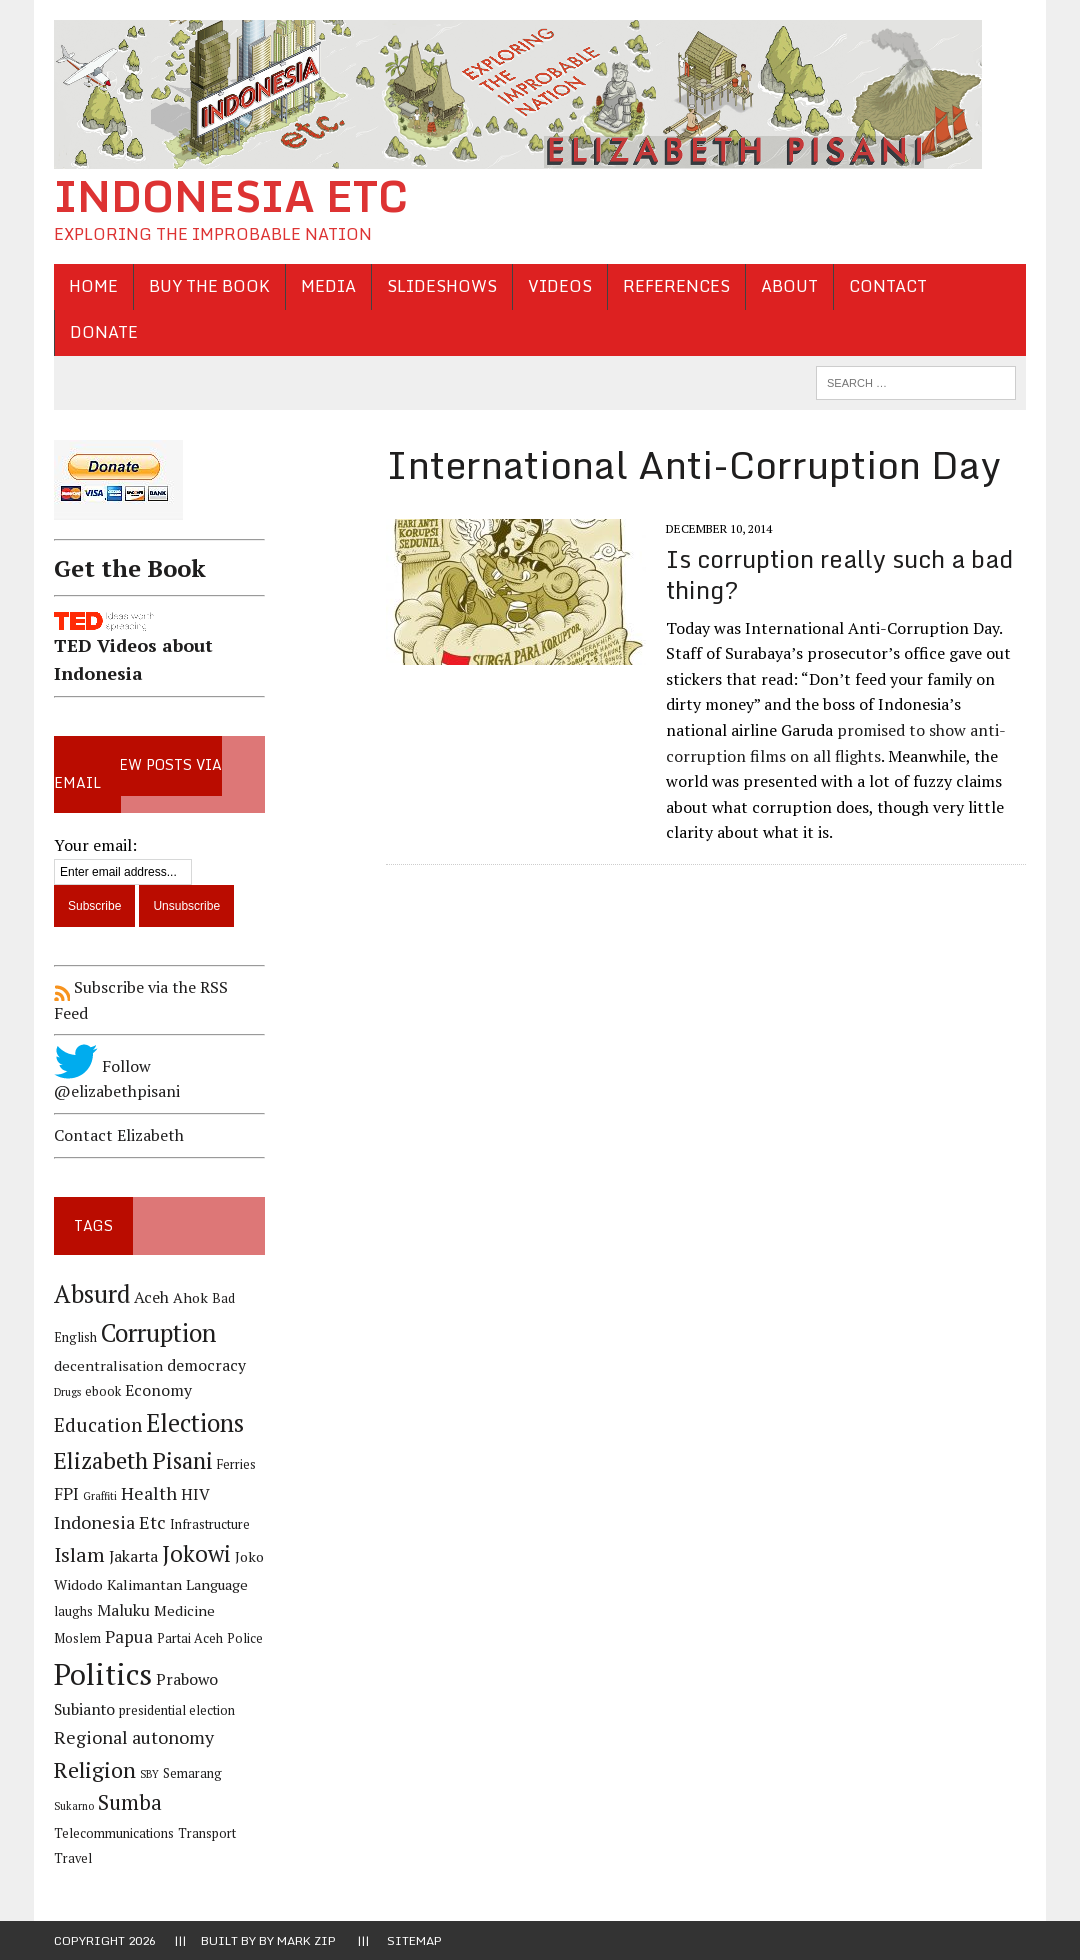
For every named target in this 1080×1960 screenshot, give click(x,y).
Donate (104, 332)
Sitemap (414, 1940)
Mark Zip (306, 1940)
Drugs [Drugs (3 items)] (67, 1392)
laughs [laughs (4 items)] (73, 1611)
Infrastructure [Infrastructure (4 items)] (210, 1524)
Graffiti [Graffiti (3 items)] (100, 1496)
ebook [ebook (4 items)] (103, 1391)
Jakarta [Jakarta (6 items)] (133, 1556)
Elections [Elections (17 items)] (195, 1423)
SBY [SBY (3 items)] (149, 1774)
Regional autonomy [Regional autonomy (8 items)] (134, 1737)
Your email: (95, 845)
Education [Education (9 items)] (98, 1424)
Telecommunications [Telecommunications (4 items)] (114, 1833)
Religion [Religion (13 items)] (95, 1769)
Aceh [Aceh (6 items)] (151, 1297)
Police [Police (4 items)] (245, 1638)
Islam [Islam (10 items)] (79, 1555)
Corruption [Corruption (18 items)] (158, 1332)
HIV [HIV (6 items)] (195, 1494)
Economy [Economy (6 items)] (158, 1390)
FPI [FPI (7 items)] (66, 1494)
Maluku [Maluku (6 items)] (123, 1610)
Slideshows (442, 286)
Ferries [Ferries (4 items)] (236, 1464)
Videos (560, 286)
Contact (888, 286)
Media (328, 286)
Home (93, 286)
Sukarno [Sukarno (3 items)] (74, 1806)
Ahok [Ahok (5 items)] (190, 1297)
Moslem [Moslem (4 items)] (77, 1638)
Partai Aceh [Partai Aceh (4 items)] (190, 1638)
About (789, 286)
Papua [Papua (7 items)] (129, 1637)
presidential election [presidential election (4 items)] (177, 1710)
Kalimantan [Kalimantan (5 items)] (144, 1584)
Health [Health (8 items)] (149, 1493)
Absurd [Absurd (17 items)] (92, 1294)
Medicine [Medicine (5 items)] (184, 1610)
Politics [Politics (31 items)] (103, 1674)
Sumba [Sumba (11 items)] (130, 1802)
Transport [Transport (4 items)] (207, 1833)
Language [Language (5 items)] (217, 1584)
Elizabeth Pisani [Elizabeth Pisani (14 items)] (133, 1460)
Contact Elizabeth (119, 1135)
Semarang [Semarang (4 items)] (192, 1773)
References (676, 286)
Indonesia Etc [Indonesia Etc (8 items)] (110, 1522)
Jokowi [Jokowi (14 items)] (196, 1553)
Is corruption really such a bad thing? (839, 574)
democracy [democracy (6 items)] (206, 1365)
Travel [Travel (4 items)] (73, 1858)
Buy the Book (209, 286)
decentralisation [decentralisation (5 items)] (108, 1365)
